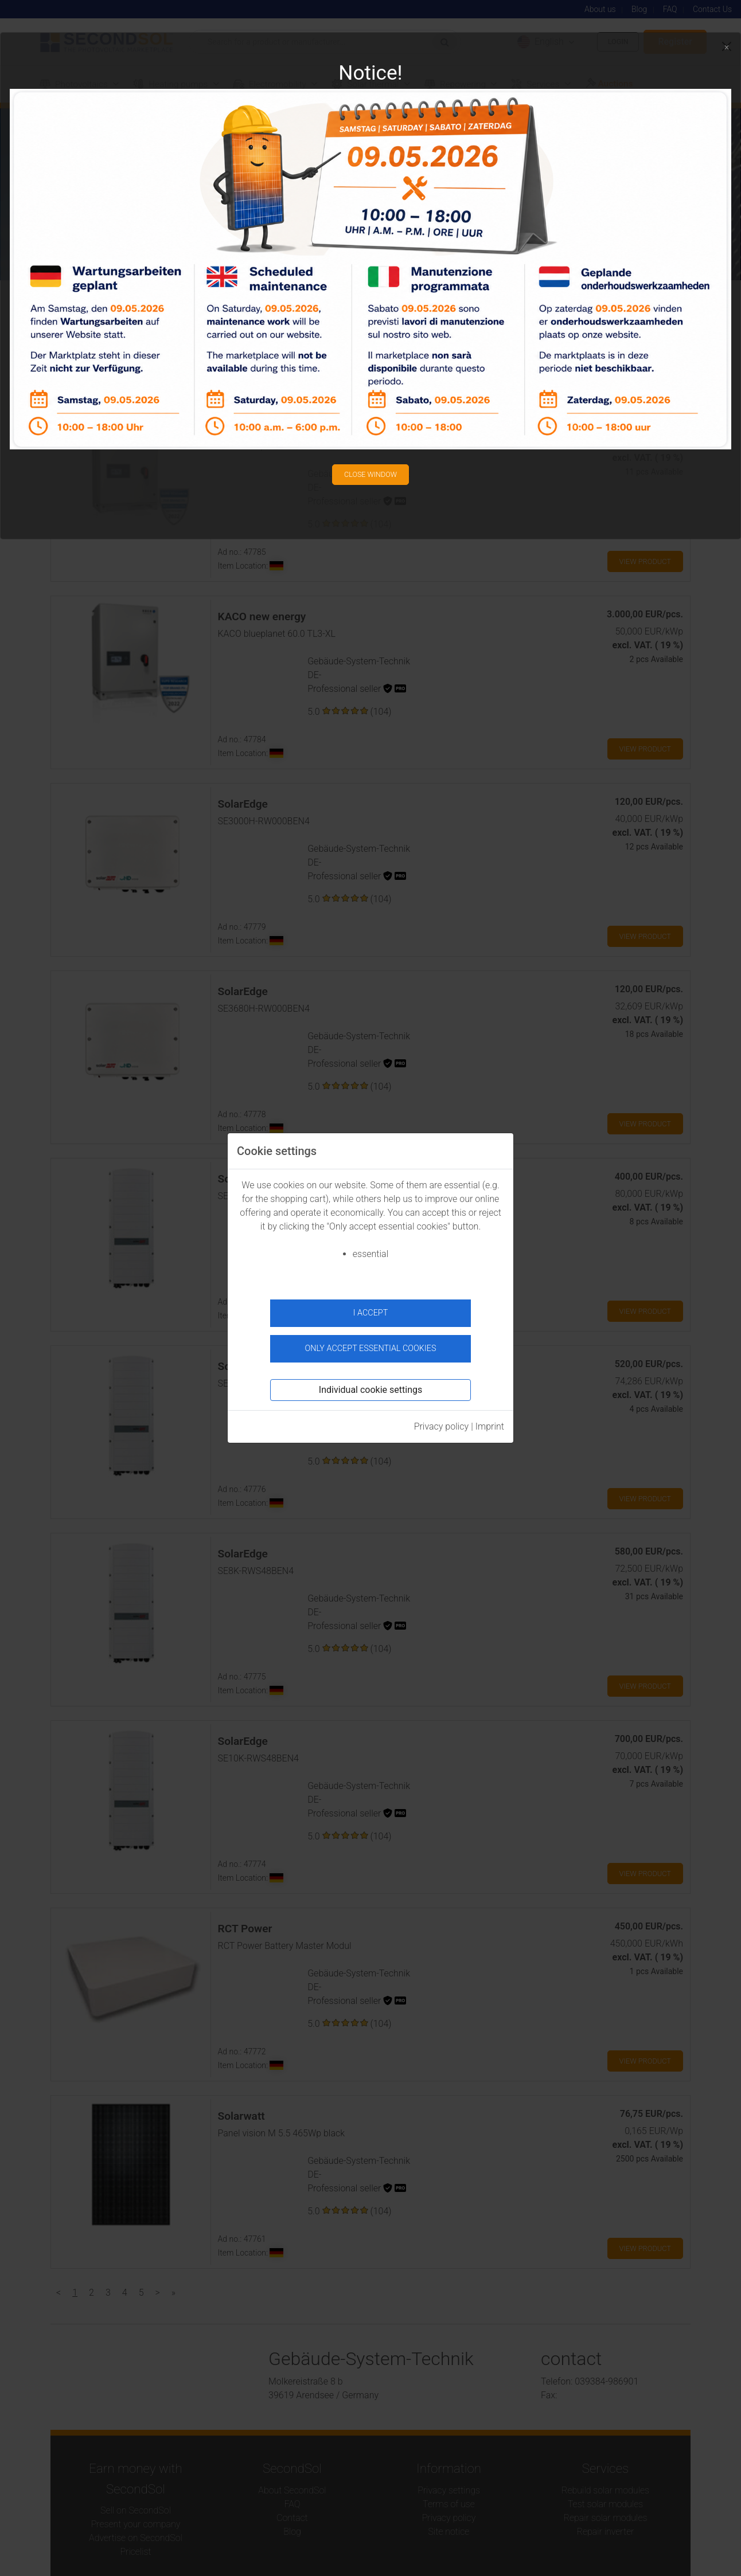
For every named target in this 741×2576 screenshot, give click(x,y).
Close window (370, 470)
